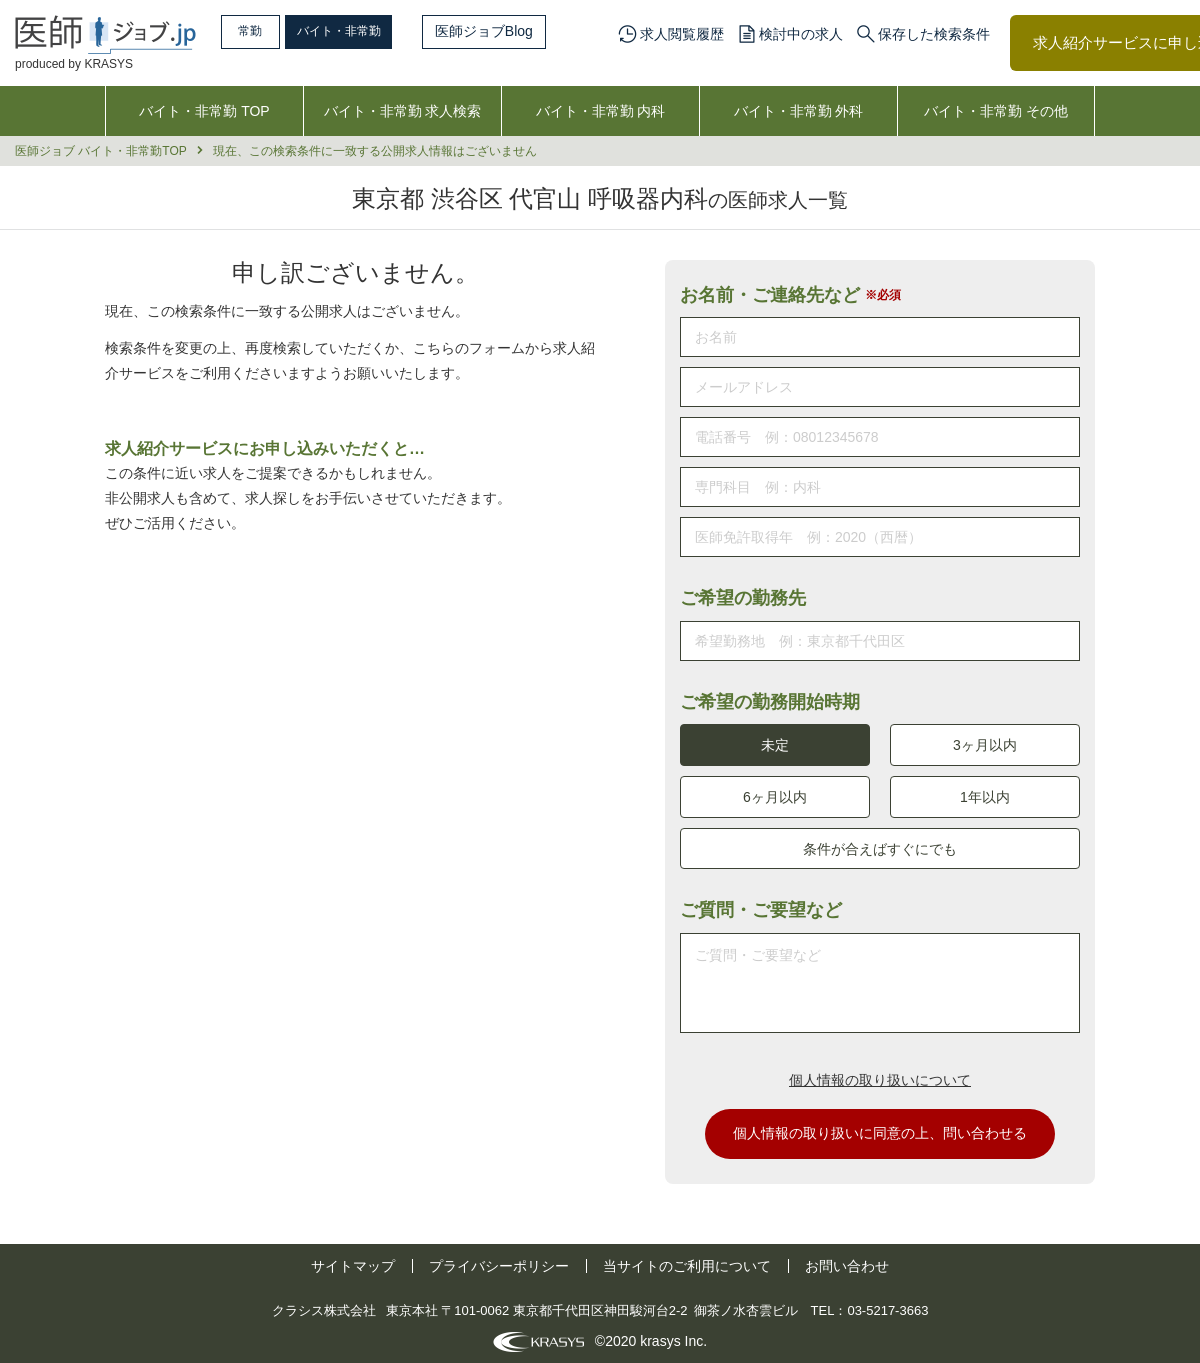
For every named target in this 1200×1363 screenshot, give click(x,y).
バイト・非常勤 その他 (996, 111)
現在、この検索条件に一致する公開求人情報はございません (375, 151)
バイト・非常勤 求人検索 (403, 111)
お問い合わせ (847, 1261)
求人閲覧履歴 (682, 34)
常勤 (265, 31)
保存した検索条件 (934, 34)
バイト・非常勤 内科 (601, 111)
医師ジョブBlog (531, 31)
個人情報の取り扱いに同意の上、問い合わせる (880, 1128)
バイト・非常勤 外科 (799, 111)
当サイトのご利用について (687, 1261)
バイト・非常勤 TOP (204, 111)
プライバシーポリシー (499, 1261)
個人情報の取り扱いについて (880, 1074)
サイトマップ (353, 1261)
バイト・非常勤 (377, 31)
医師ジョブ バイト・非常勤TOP (101, 151)
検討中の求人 (801, 34)
